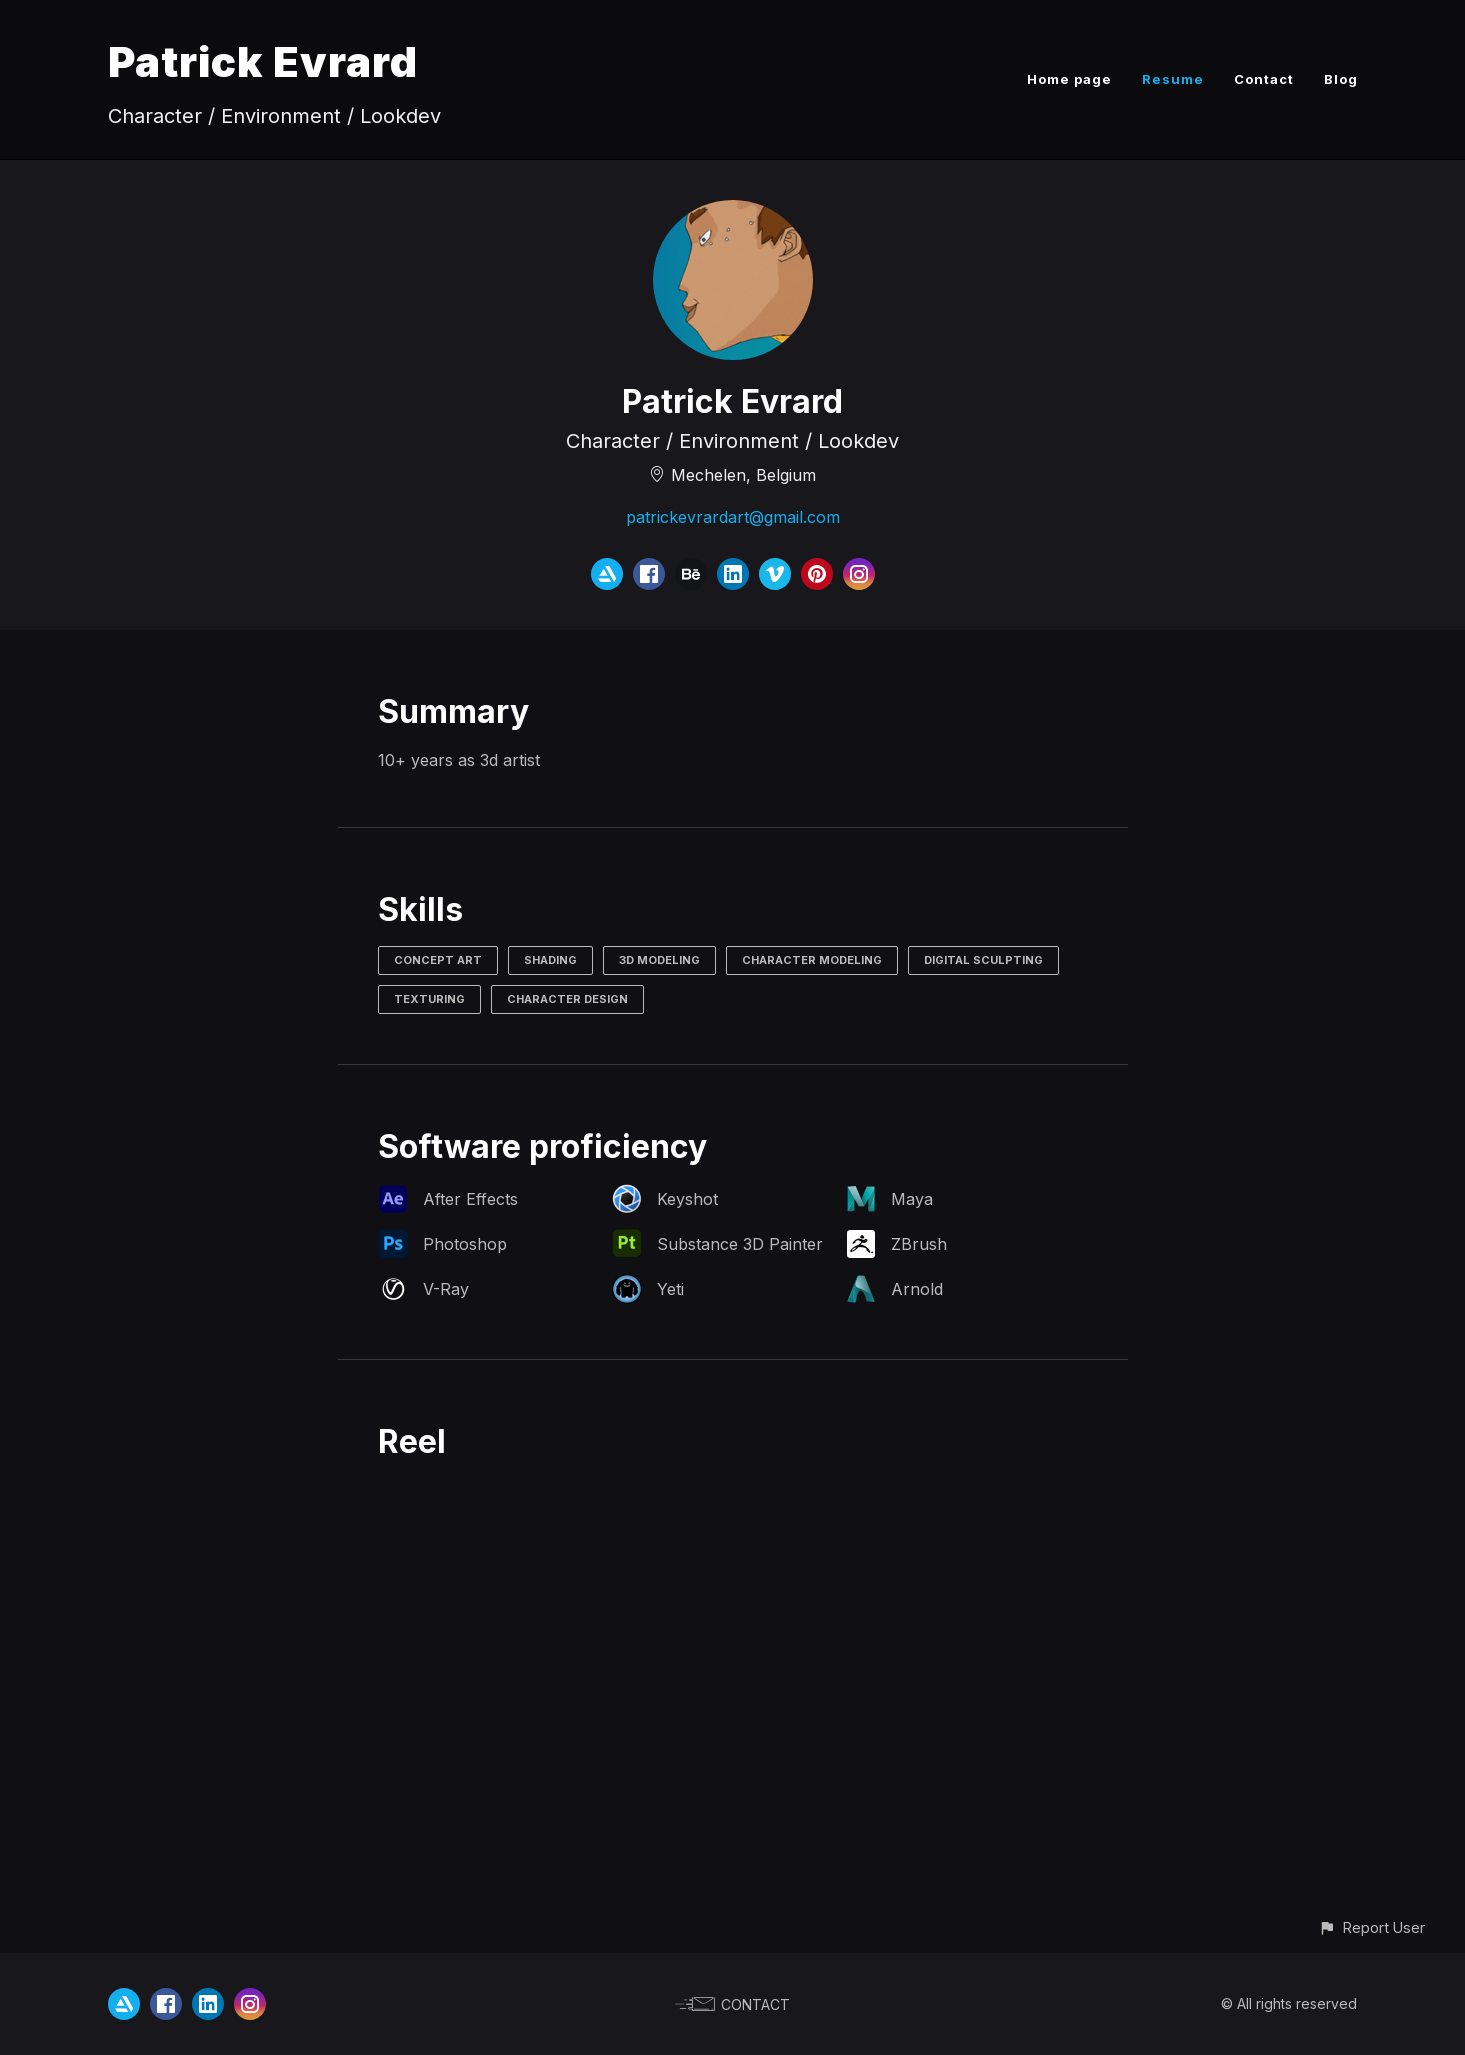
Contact (1264, 79)
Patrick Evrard (263, 61)
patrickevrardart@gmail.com (733, 517)
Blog (1341, 79)
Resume (1173, 79)
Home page (1069, 79)
